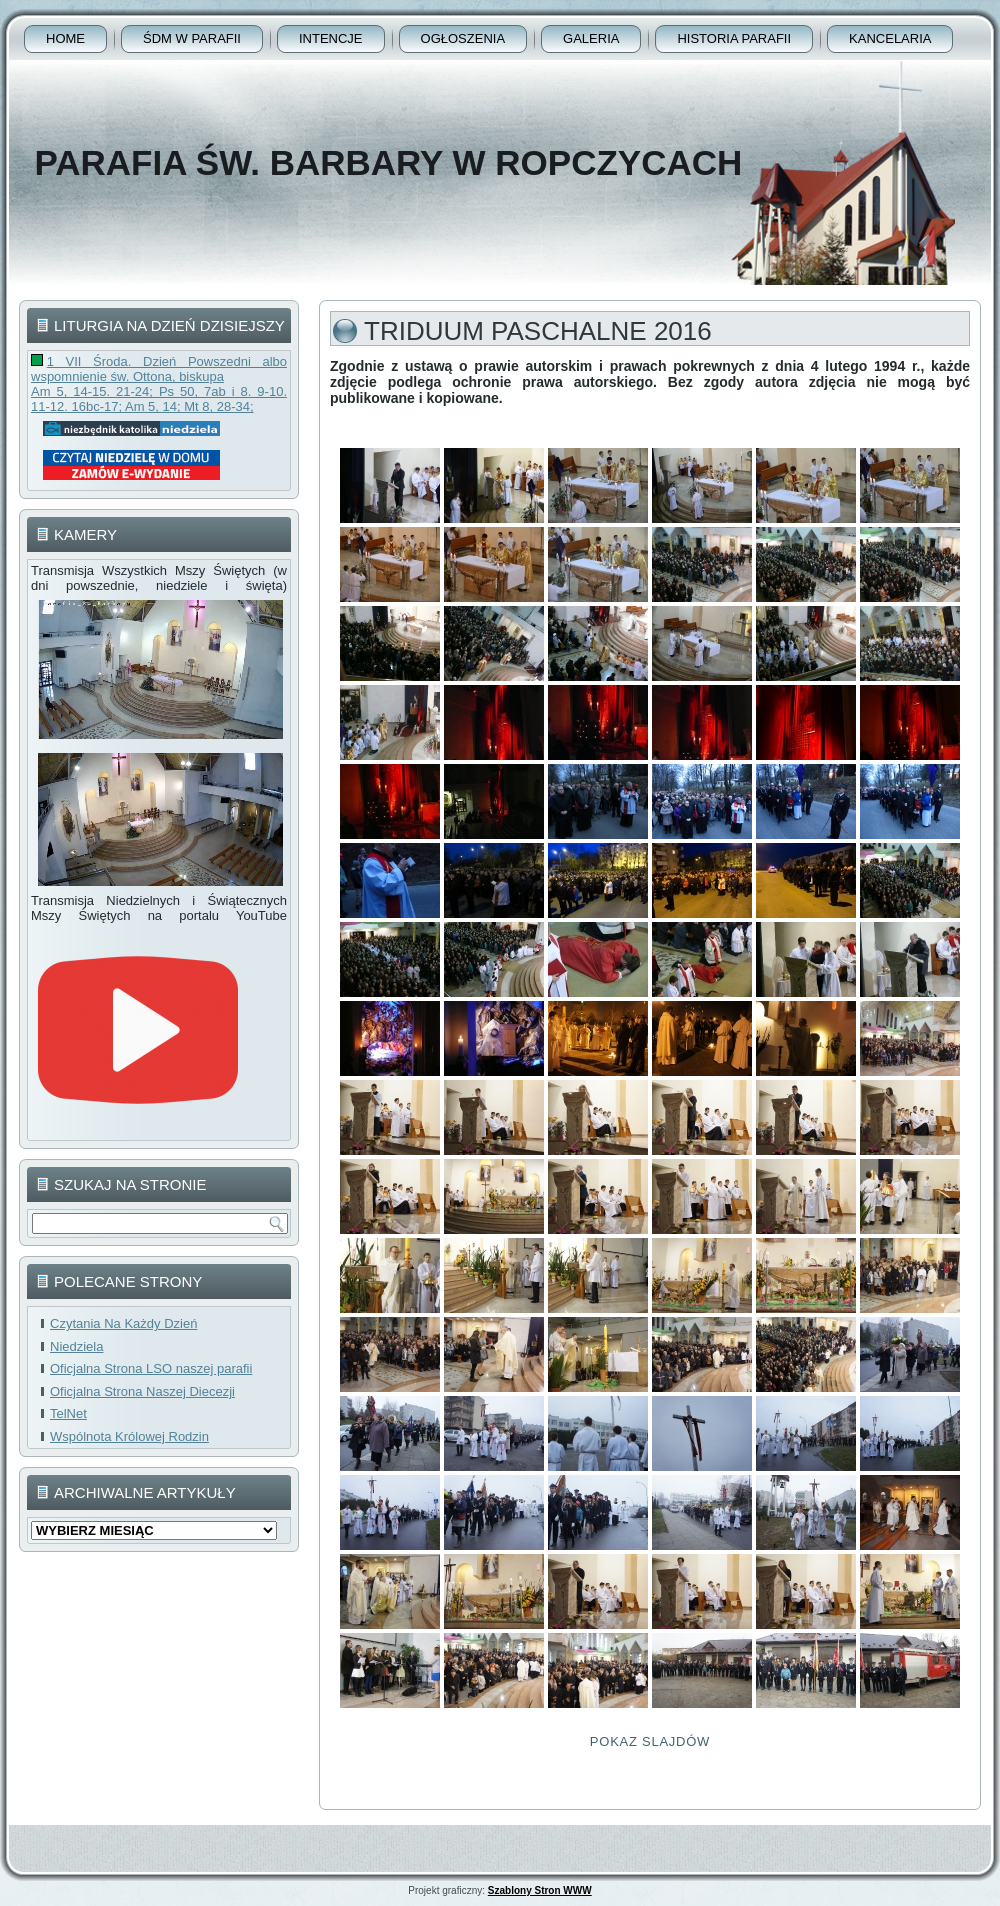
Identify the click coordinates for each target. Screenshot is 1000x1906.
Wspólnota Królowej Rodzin (129, 1436)
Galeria (591, 38)
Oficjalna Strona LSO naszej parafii (151, 1368)
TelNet (68, 1413)
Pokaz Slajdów (650, 1741)
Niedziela (76, 1346)
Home (65, 38)
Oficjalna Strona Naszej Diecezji (142, 1391)
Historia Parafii (734, 38)
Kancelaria (890, 38)
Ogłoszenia (463, 38)
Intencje (331, 38)
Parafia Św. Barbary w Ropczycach (388, 162)
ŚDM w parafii (192, 38)
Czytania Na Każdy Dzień (123, 1323)
